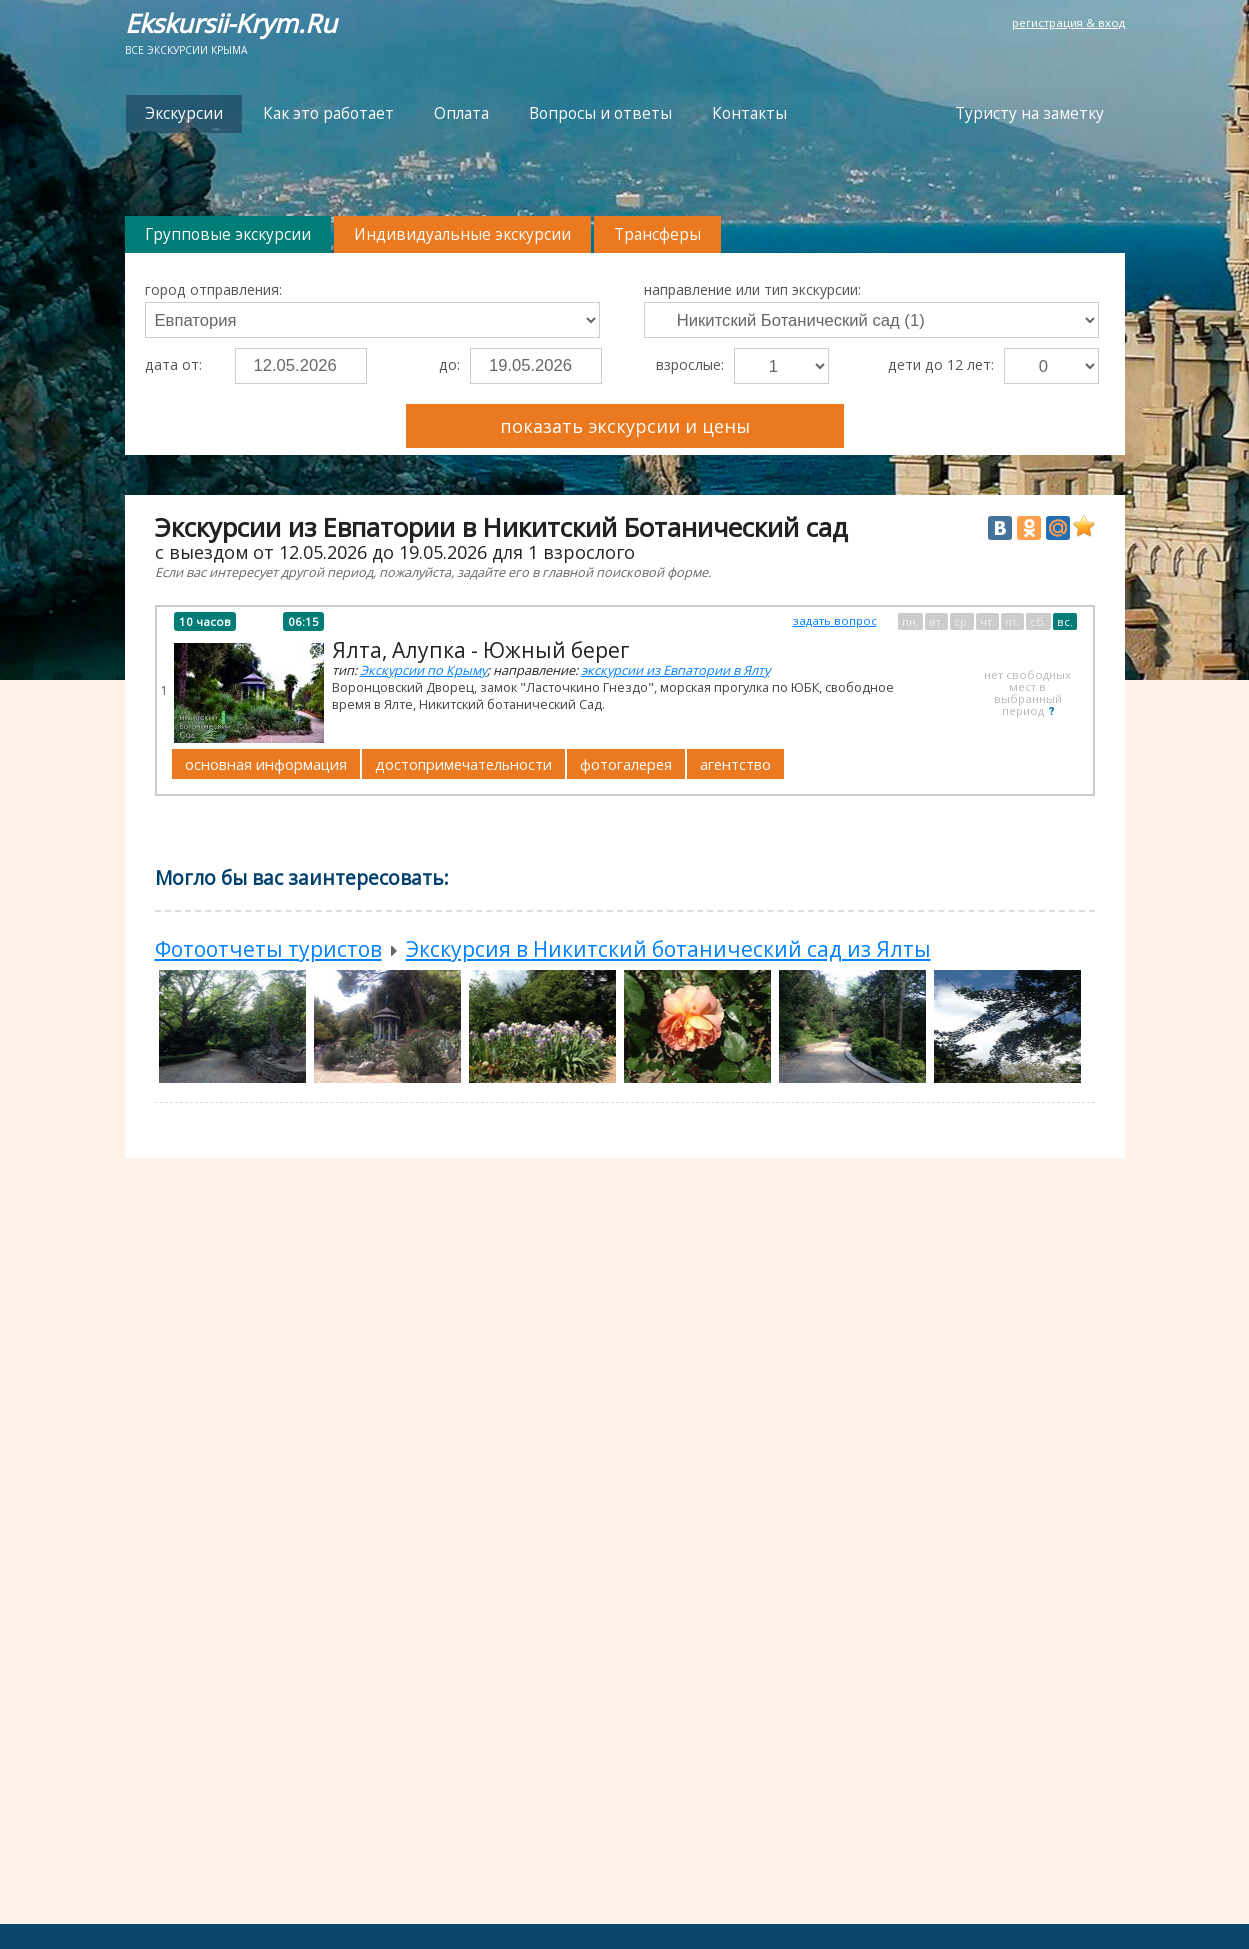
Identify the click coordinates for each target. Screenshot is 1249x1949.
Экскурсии (184, 113)
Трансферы (657, 234)
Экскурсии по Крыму (423, 670)
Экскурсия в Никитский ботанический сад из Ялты (668, 949)
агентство (735, 764)
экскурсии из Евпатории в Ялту (675, 670)
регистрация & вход (1068, 22)
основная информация (266, 764)
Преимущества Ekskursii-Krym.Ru (984, 416)
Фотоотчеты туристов (268, 949)
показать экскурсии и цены (625, 426)
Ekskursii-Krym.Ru (231, 23)
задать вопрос (835, 620)
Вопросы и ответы (600, 113)
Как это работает (328, 113)
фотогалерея (626, 764)
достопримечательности (463, 764)
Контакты (749, 113)
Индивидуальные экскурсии (462, 234)
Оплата (461, 113)
